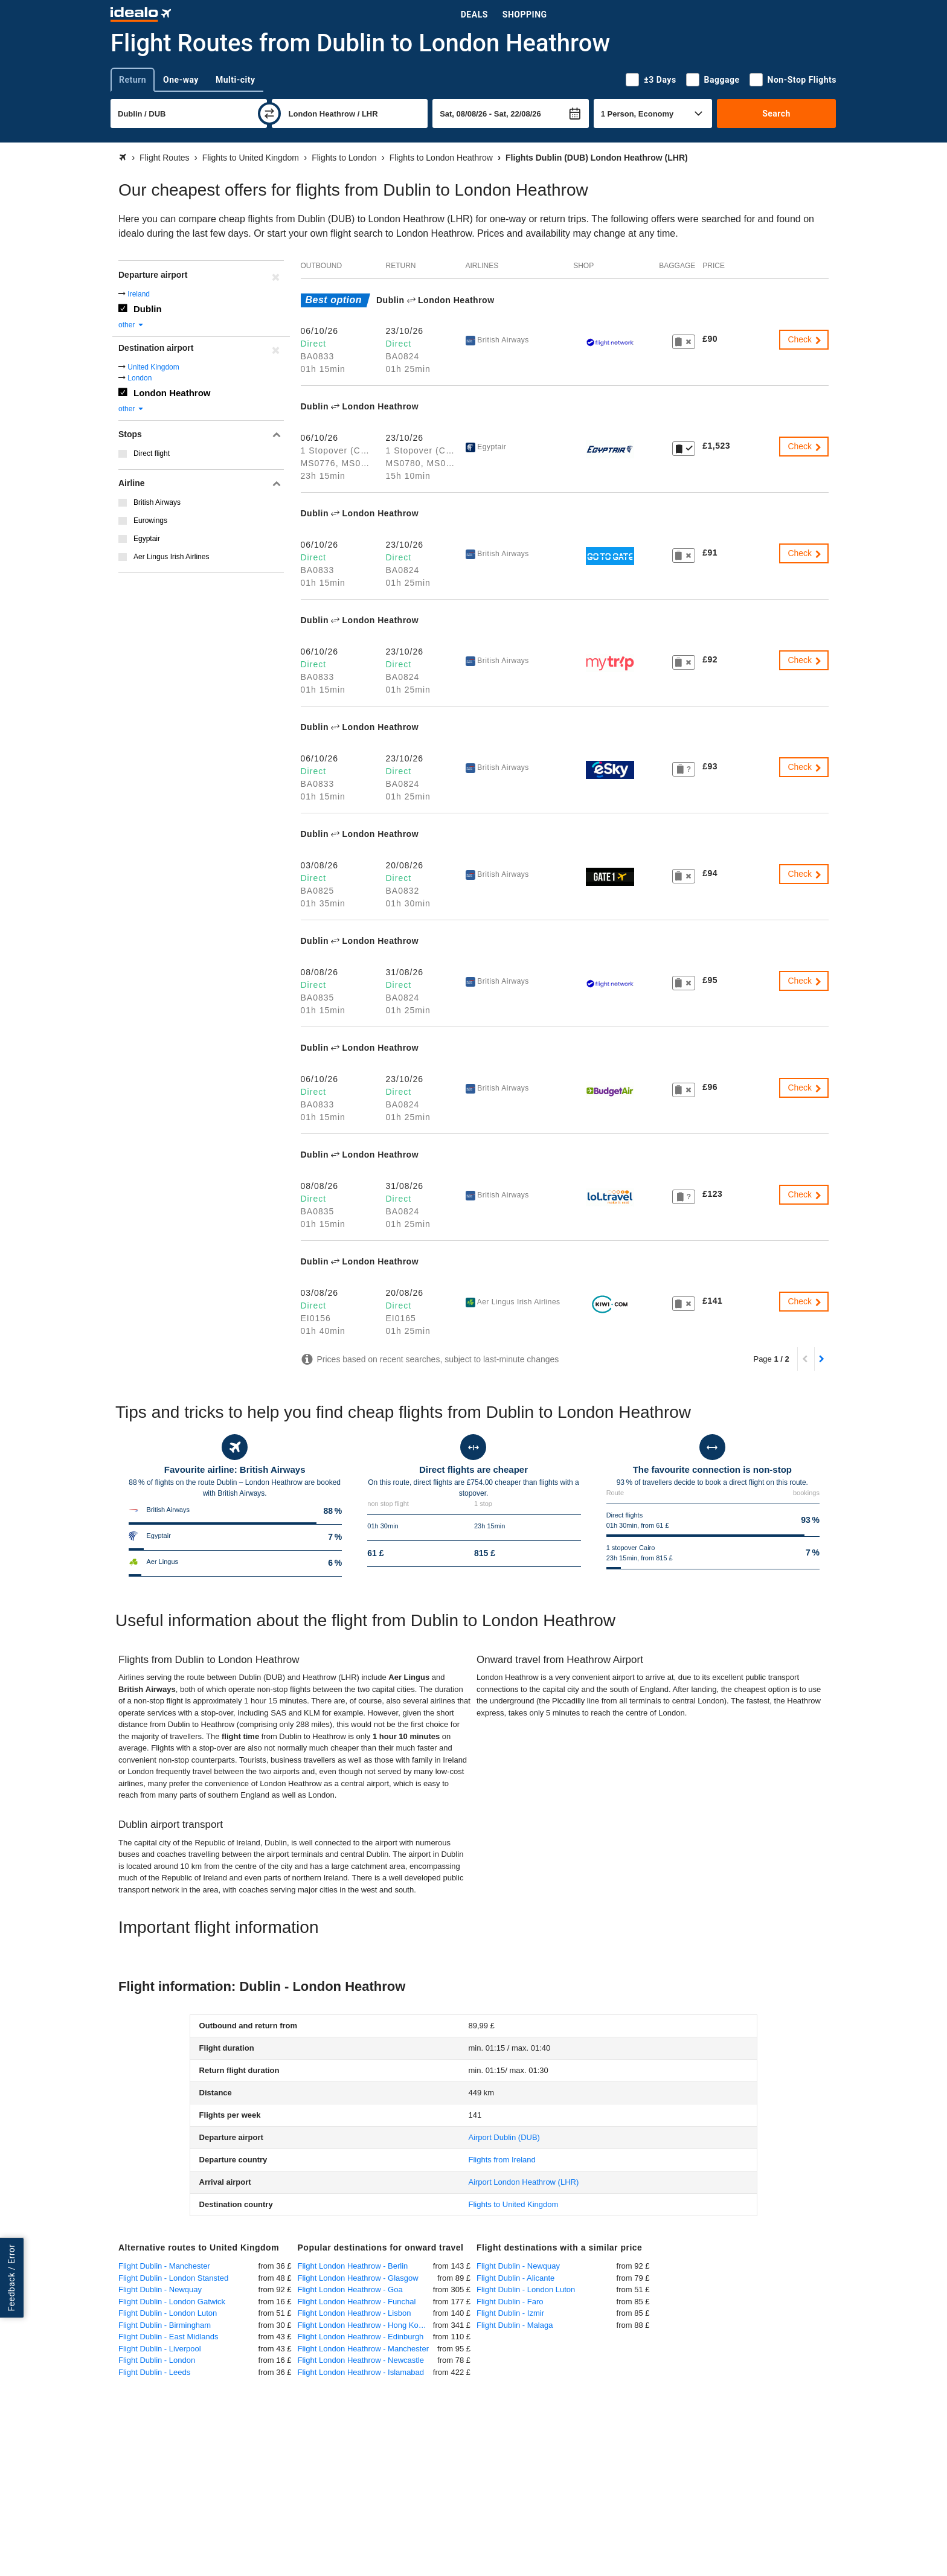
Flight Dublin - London (156, 2360)
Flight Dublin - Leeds (154, 2372)
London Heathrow (172, 393)
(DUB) (503, 2137)
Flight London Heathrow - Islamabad (361, 2372)
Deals (474, 14)
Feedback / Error (11, 2278)
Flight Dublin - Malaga (515, 2325)
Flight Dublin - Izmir (510, 2313)
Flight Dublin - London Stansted (173, 2278)
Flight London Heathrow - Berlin (353, 2265)
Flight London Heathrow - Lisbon (354, 2313)
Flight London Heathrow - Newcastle (361, 2360)
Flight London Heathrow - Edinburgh (361, 2336)
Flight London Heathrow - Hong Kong (363, 2325)
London (139, 378)
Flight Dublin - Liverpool (159, 2348)
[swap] (269, 113)
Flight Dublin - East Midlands (168, 2336)
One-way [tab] (181, 80)
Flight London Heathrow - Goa (350, 2289)
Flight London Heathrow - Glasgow (358, 2278)
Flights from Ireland (501, 2159)
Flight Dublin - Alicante (515, 2278)
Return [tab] (132, 80)
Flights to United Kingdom (513, 2204)
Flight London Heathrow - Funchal (357, 2301)
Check (805, 339)
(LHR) (523, 2182)
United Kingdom (153, 367)
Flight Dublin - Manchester (164, 2265)
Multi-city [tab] (235, 80)
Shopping (524, 14)
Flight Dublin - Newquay (160, 2289)
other (131, 325)
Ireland (138, 294)
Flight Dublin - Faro (510, 2301)
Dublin (147, 309)
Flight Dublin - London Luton (167, 2313)
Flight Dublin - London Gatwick (171, 2301)
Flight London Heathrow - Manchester (363, 2348)
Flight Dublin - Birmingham (164, 2325)
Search (776, 113)
